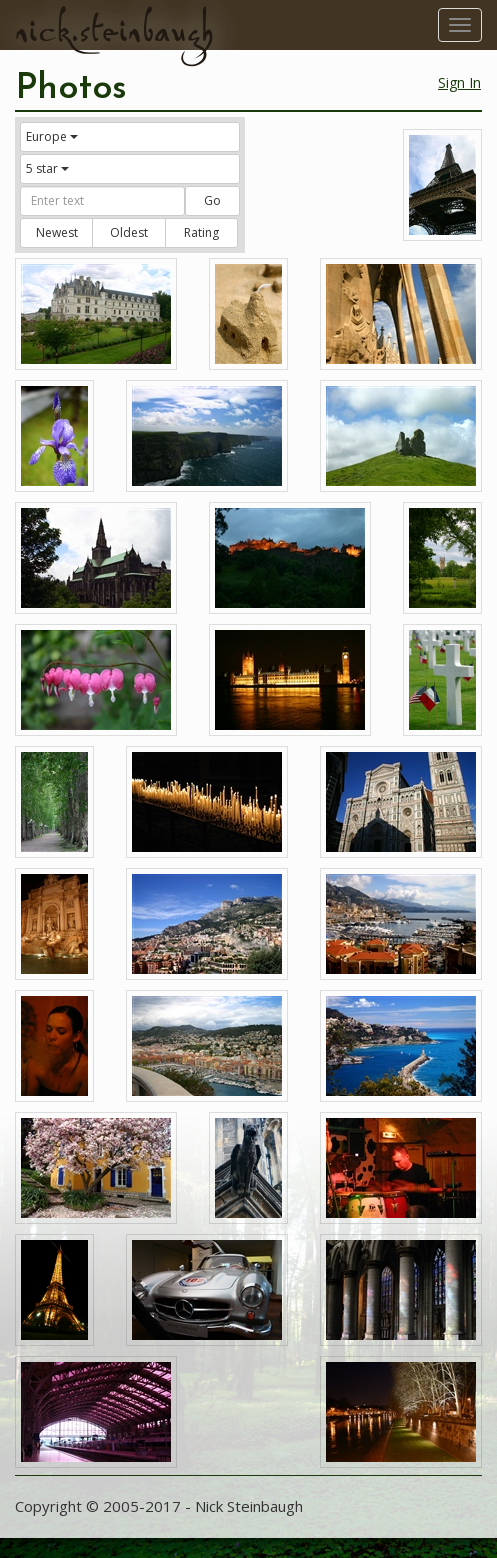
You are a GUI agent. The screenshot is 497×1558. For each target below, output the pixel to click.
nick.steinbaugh (114, 31)
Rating (201, 232)
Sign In (459, 82)
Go (212, 200)
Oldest (129, 232)
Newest (57, 232)
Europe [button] (52, 136)
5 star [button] (47, 168)
